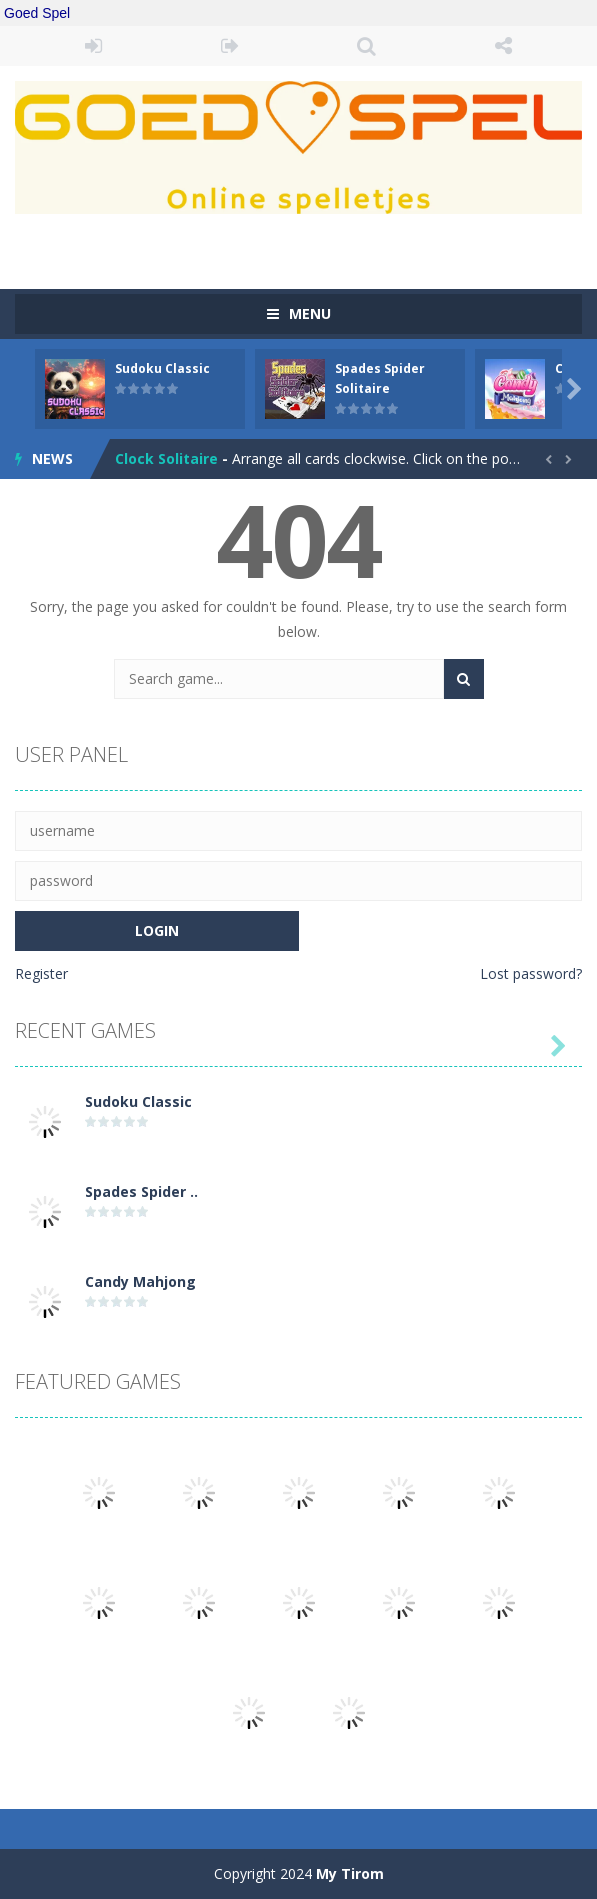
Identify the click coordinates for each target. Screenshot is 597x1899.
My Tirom (350, 1873)
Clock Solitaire (166, 458)
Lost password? (531, 973)
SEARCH (367, 46)
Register (41, 973)
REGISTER (230, 46)
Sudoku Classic (162, 368)
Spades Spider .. (141, 1191)
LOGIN (93, 46)
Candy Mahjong (140, 1281)
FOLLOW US (503, 46)
